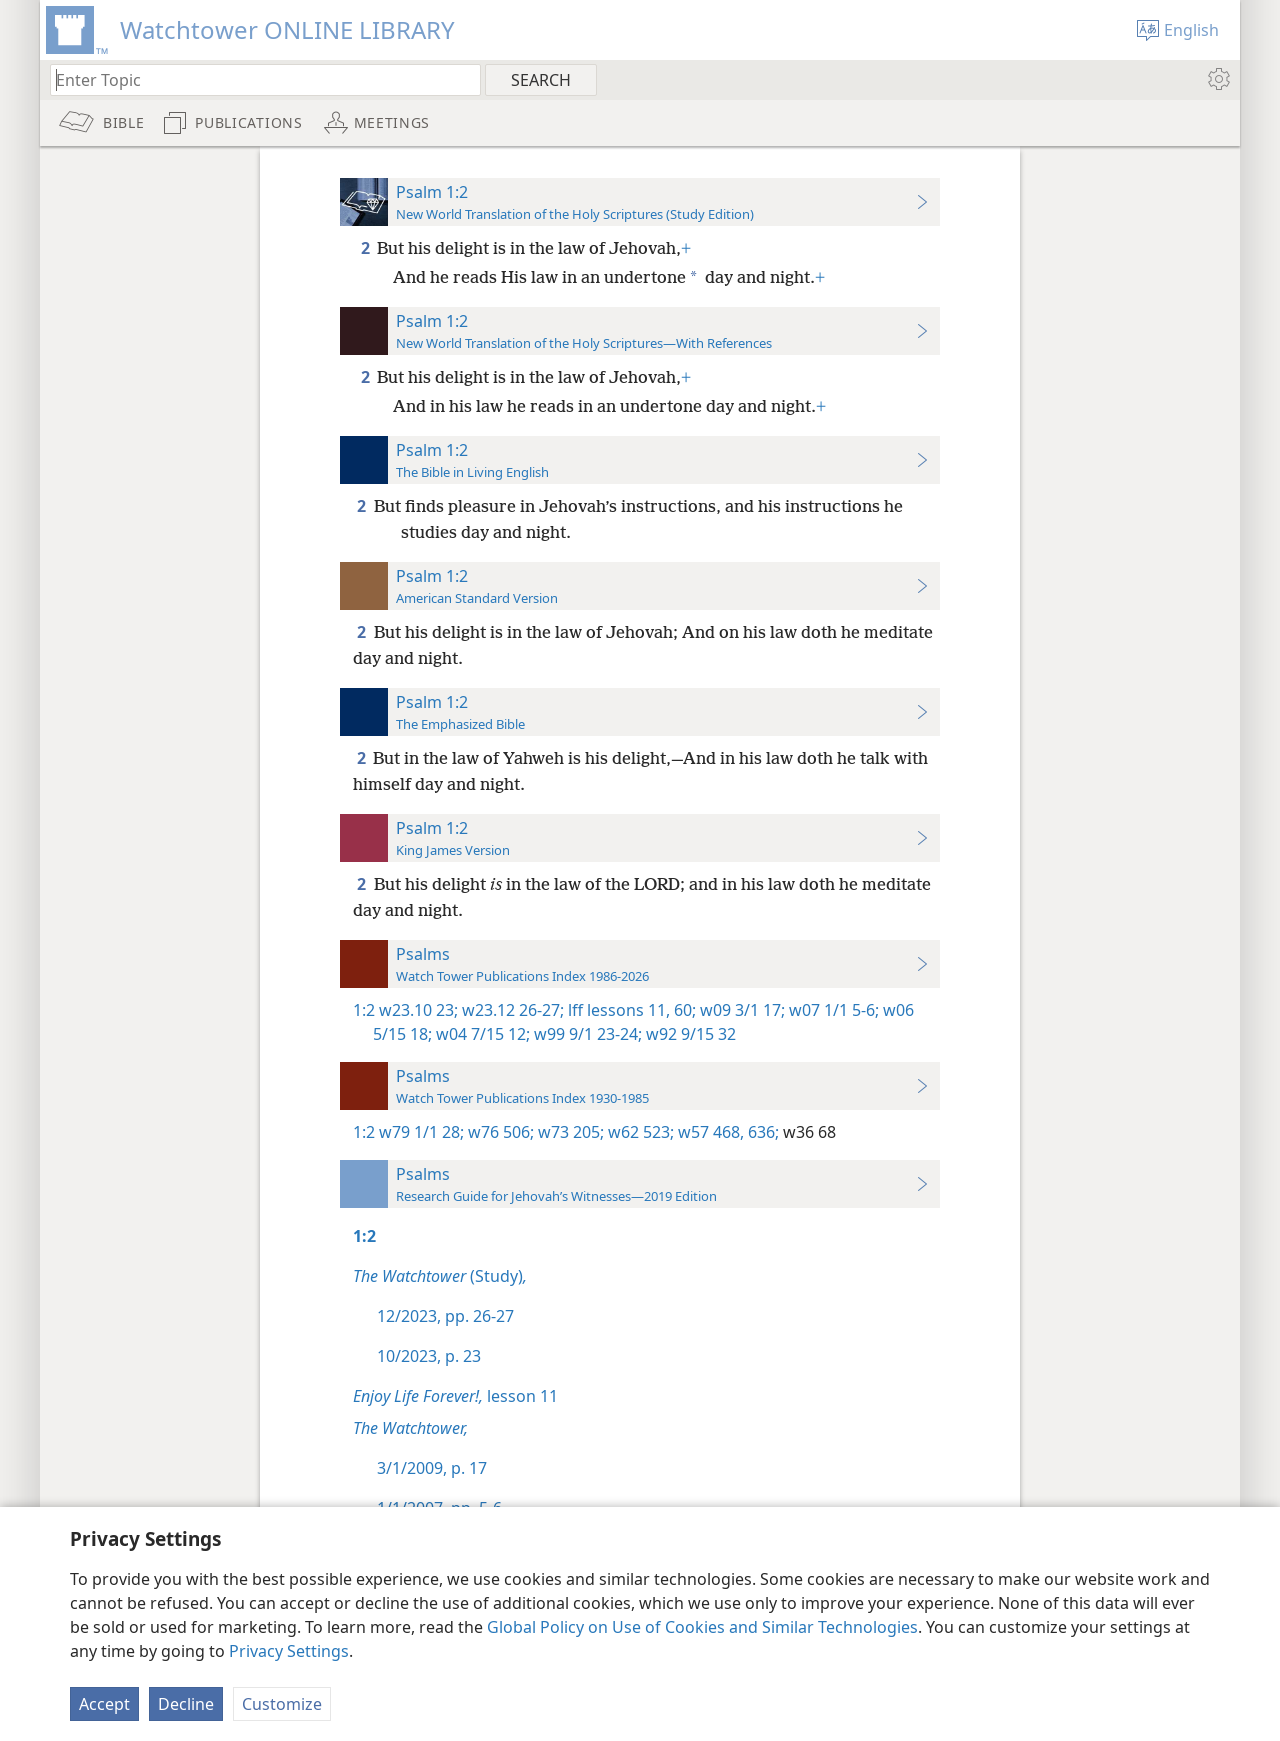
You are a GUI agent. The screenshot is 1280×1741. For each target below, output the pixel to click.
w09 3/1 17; (740, 1010)
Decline (186, 1704)
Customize (282, 1704)
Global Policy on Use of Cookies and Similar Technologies (702, 1627)
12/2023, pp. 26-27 (445, 1316)
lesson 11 (455, 1396)
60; (683, 1010)
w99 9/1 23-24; (586, 1034)
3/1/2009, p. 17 (432, 1468)
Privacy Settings (289, 1651)
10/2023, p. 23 (429, 1356)
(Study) (440, 1276)
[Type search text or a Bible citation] (256, 79)
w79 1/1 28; (421, 1132)
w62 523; (639, 1132)
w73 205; (569, 1132)
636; (761, 1132)
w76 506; (499, 1132)
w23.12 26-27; (511, 1010)
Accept (104, 1704)
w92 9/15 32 (689, 1034)
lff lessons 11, (617, 1010)
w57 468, (709, 1132)
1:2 (364, 1010)
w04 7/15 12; (481, 1034)
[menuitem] (1217, 79)
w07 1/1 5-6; (832, 1010)
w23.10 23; (418, 1010)
